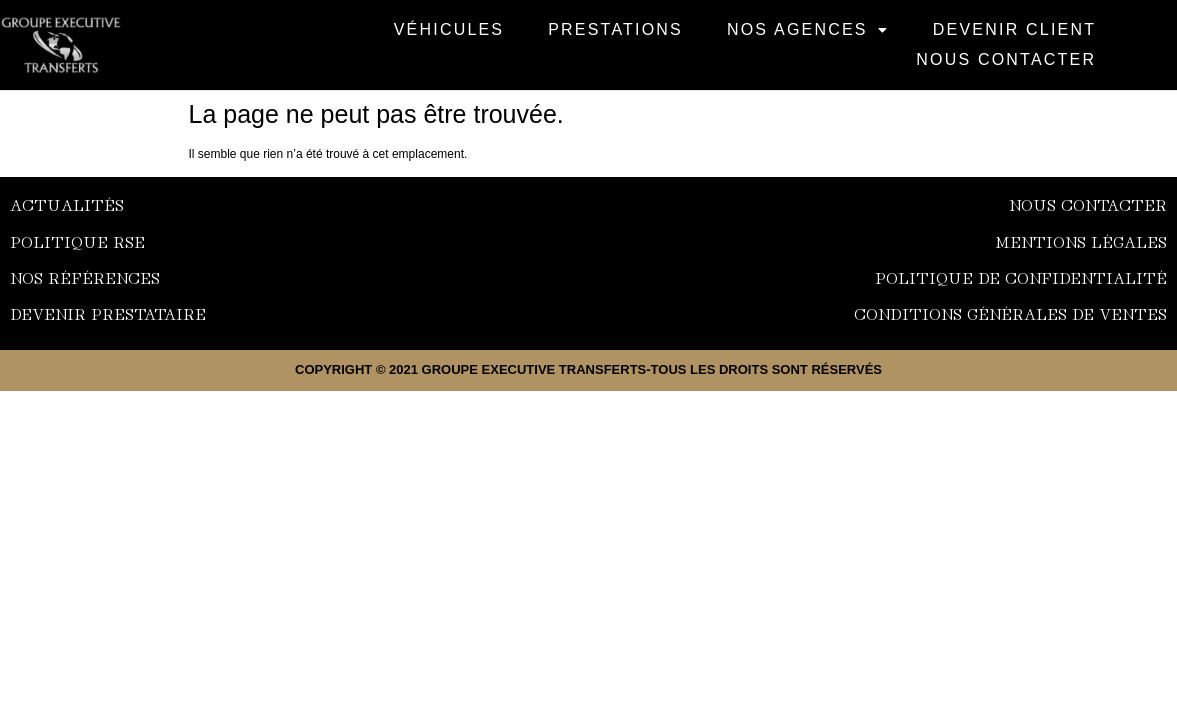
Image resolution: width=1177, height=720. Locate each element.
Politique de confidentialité (1021, 277)
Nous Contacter (1006, 59)
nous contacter (1088, 204)
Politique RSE (77, 241)
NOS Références (85, 277)
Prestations (615, 29)
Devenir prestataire (108, 313)
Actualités (67, 204)
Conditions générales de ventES (1010, 313)
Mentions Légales (1081, 241)
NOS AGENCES (808, 29)
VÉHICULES (449, 29)
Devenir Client (1014, 29)
